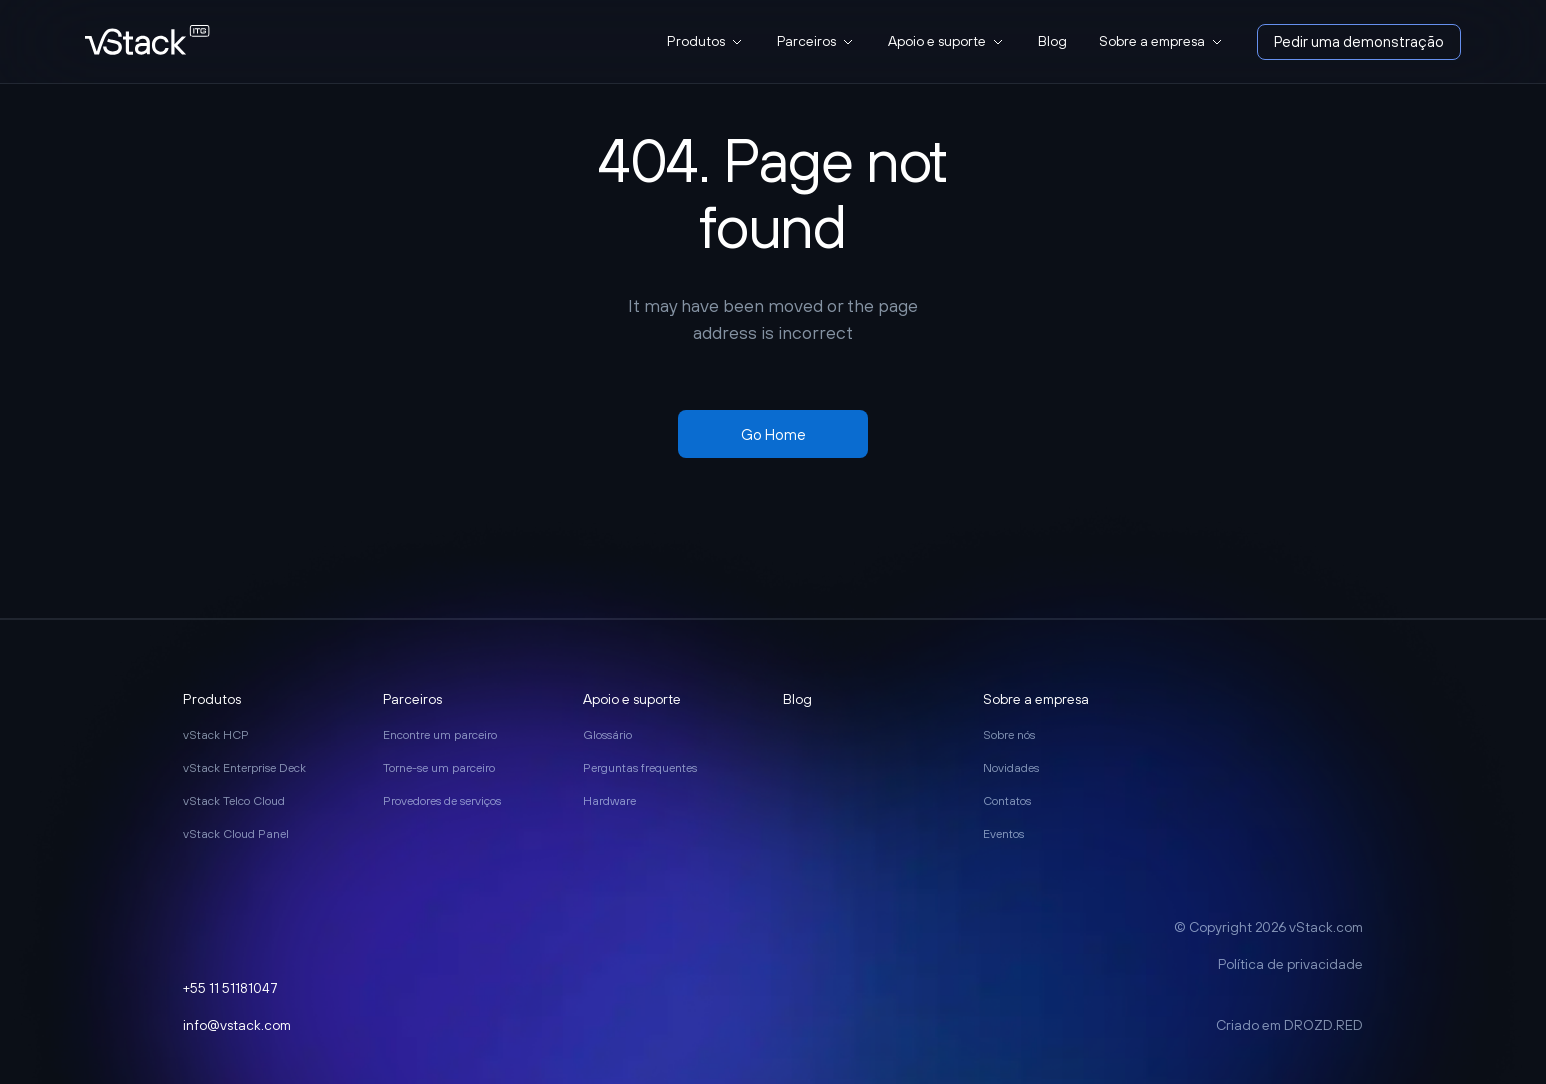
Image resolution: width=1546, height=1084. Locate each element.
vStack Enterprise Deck (244, 768)
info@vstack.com (237, 1025)
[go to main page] (147, 41)
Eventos (1003, 834)
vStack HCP (216, 735)
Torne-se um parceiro (439, 768)
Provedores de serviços (442, 801)
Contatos (1007, 801)
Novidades (1011, 768)
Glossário (607, 735)
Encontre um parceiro (440, 735)
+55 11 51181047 (230, 988)
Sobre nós (1009, 735)
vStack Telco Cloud (234, 801)
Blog (1052, 41)
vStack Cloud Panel (236, 834)
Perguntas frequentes (640, 768)
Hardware (609, 801)
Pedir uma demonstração (1359, 41)
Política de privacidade (1290, 964)
